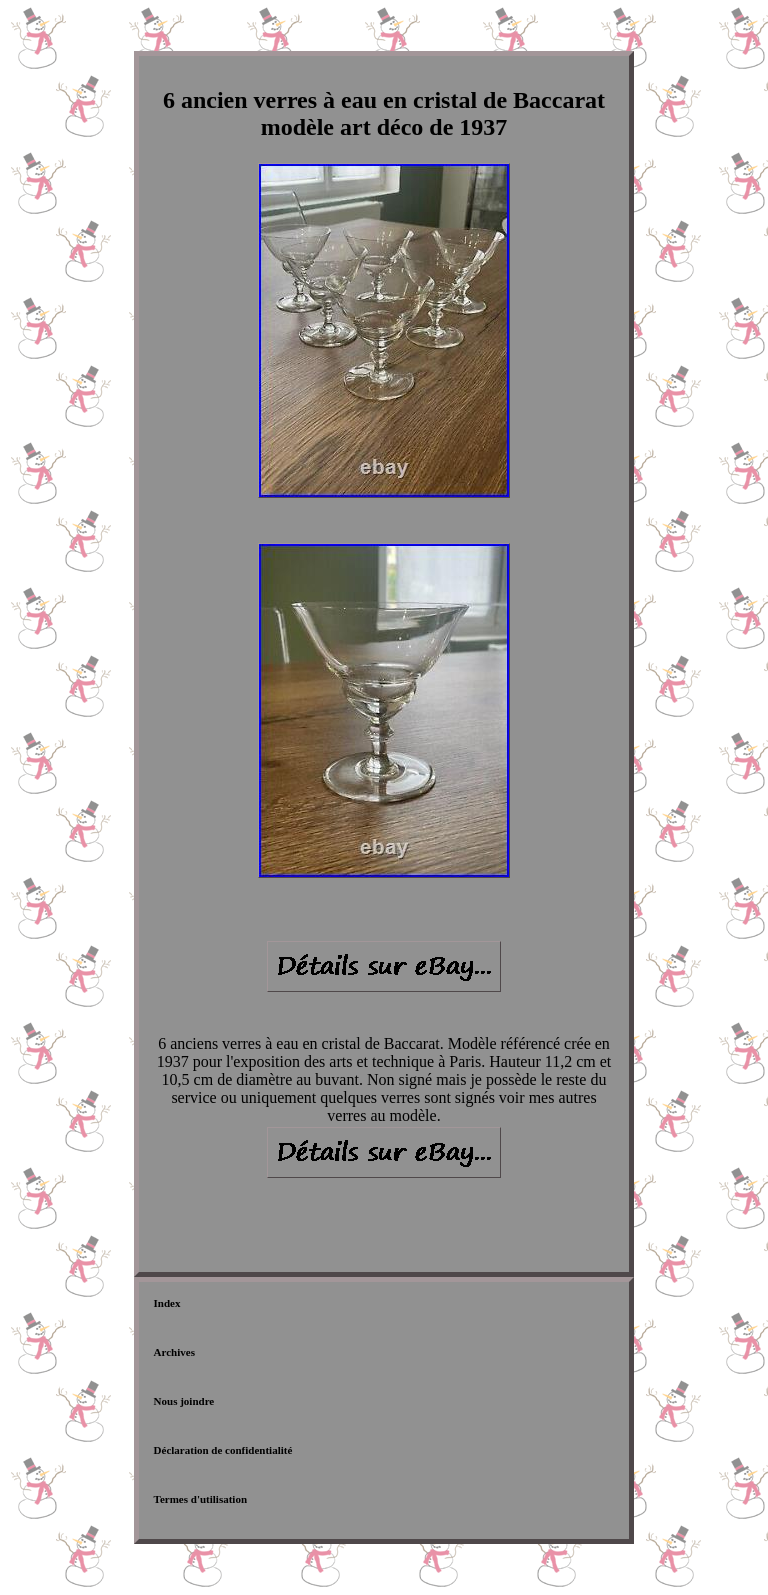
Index (167, 1303)
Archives (174, 1352)
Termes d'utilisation (200, 1499)
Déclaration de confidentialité (223, 1450)
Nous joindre (184, 1401)
